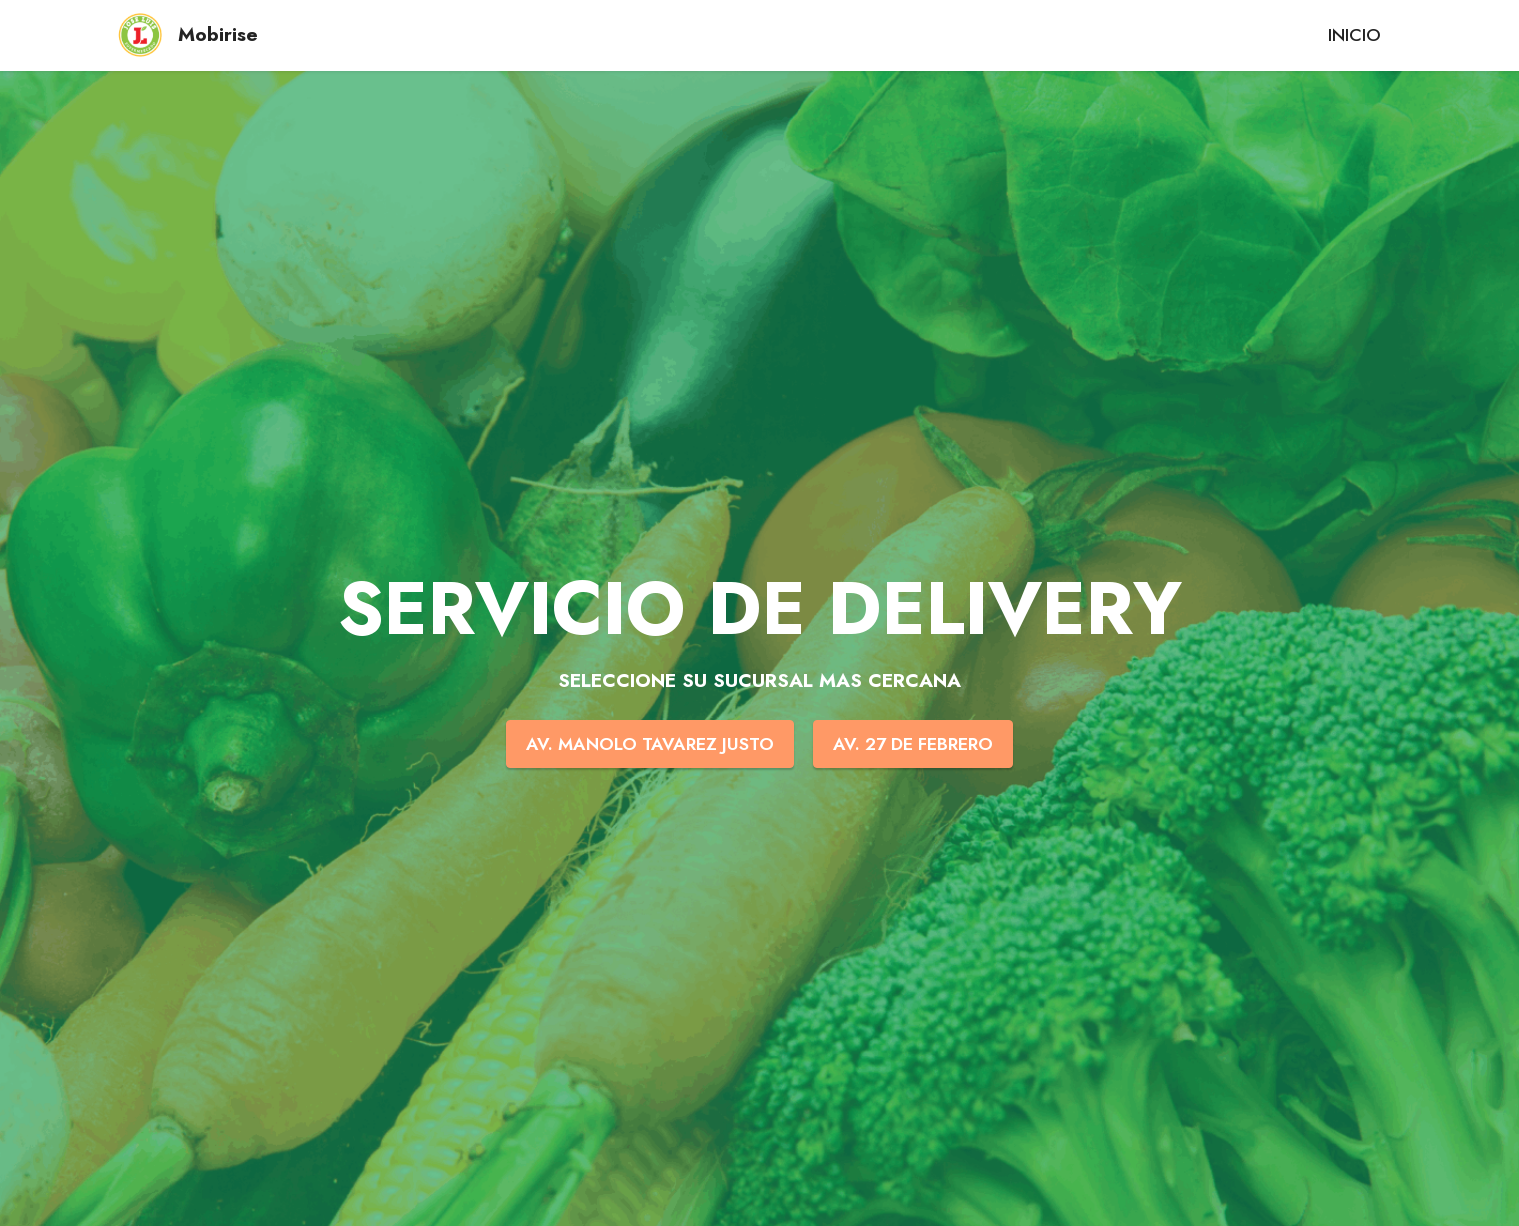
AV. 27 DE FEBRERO (913, 744)
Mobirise (218, 34)
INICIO (1354, 35)
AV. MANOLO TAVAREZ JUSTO (650, 744)
